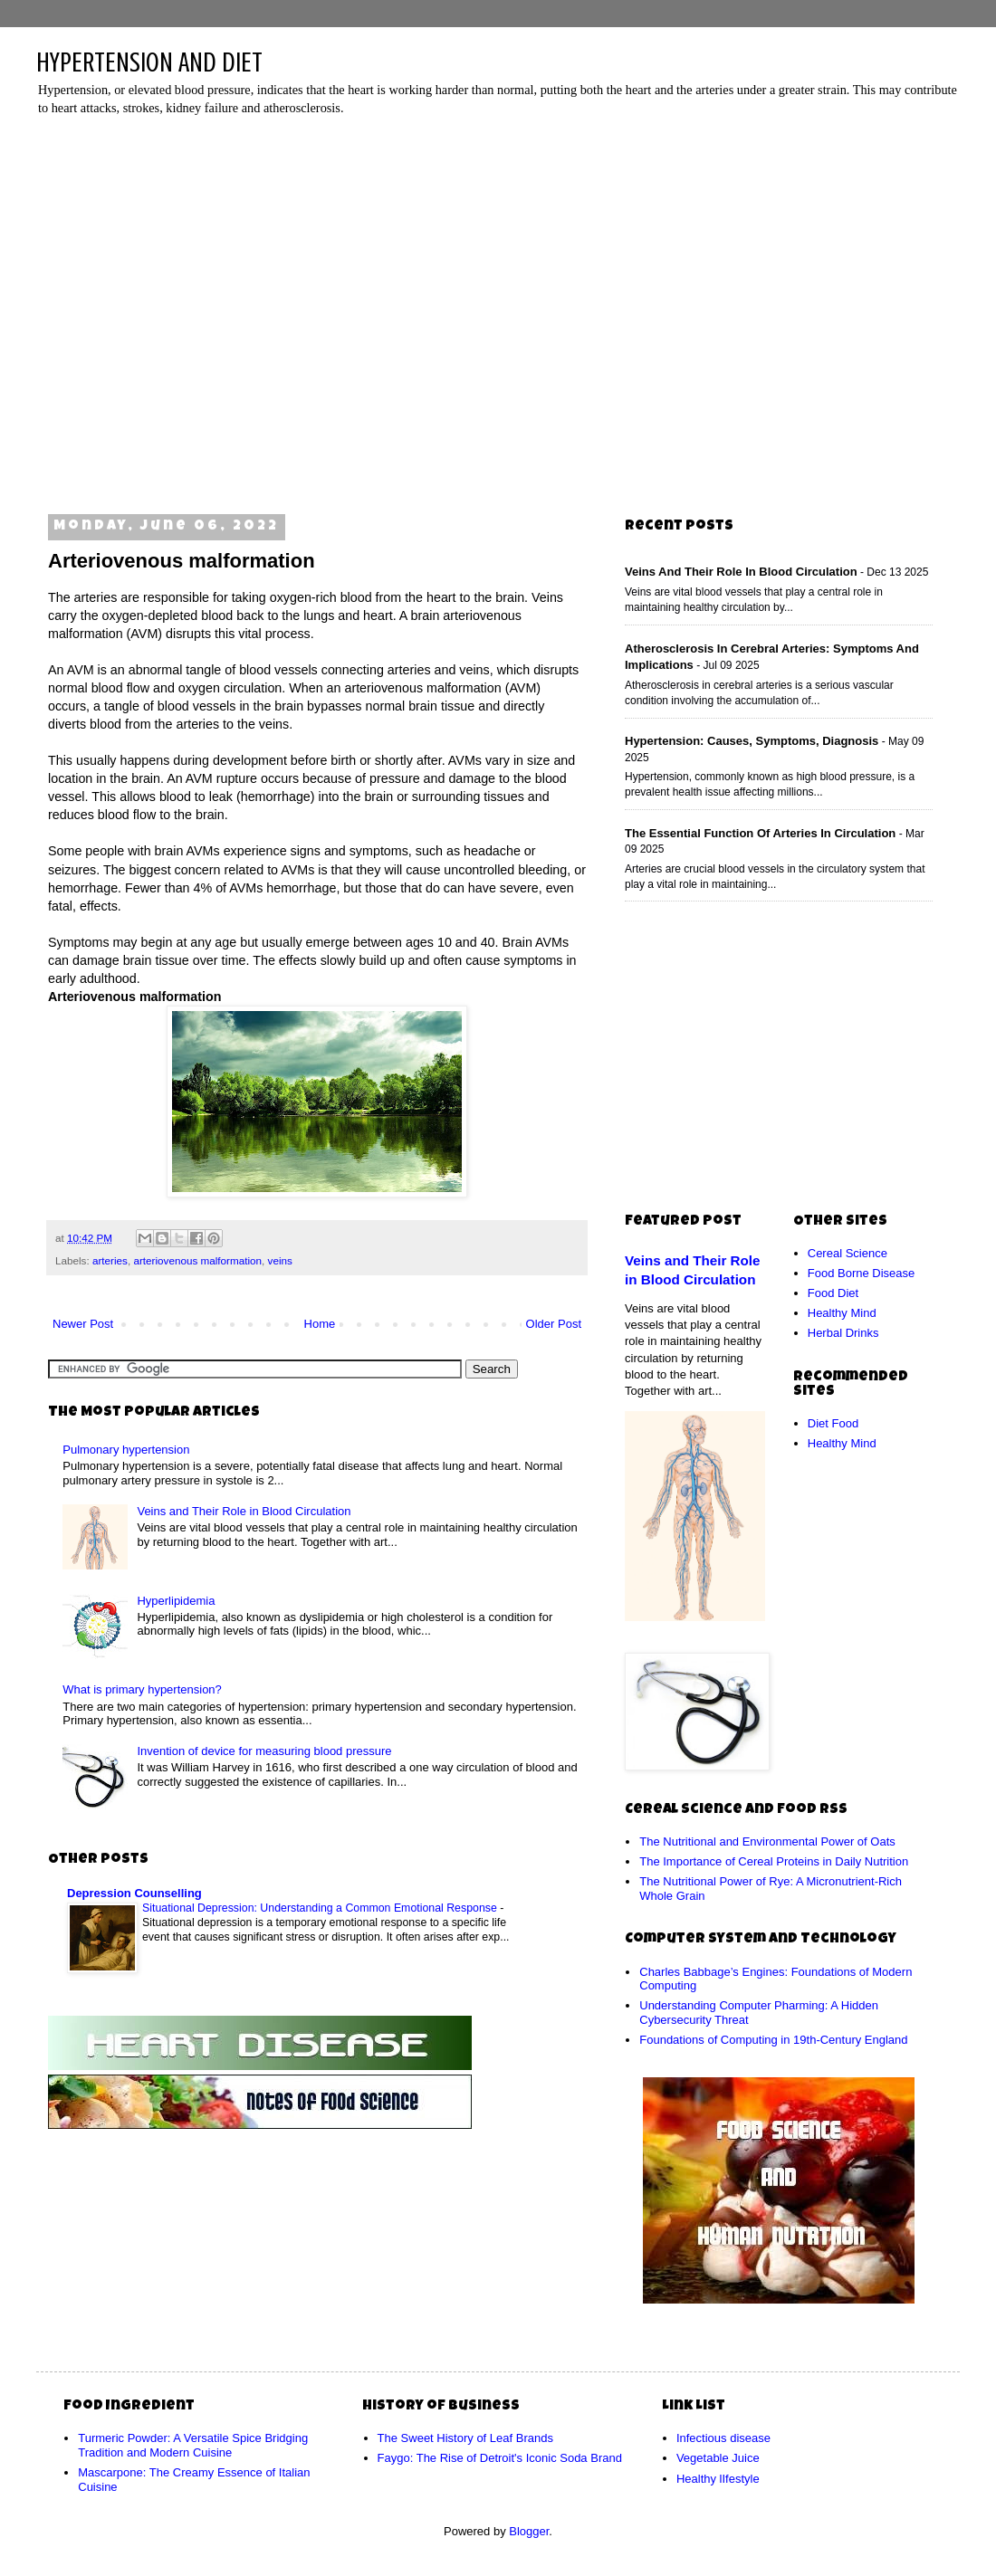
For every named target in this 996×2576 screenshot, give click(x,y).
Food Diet (833, 1293)
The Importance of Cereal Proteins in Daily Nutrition (773, 1861)
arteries (110, 1260)
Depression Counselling (134, 1893)
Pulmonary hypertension (125, 1449)
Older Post (553, 1324)
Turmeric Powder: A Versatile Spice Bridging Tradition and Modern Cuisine (193, 2445)
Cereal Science (847, 1253)
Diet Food (833, 1423)
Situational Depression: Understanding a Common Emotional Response (321, 1908)
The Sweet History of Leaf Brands (465, 2438)
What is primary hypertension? (142, 1689)
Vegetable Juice (718, 2458)
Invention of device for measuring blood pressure (264, 1751)
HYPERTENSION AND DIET (149, 62)
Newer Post (83, 1324)
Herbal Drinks (843, 1333)
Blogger (529, 2531)
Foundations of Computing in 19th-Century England (773, 2039)
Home (320, 1324)
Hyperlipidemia (176, 1601)
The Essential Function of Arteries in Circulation (760, 833)
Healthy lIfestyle (718, 2478)
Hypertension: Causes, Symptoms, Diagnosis (751, 741)
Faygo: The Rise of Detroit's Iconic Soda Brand (500, 2458)
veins (280, 1260)
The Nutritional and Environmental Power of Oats (767, 1841)
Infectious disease (723, 2438)
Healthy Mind (842, 1313)
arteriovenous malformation (197, 1260)
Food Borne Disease (861, 1273)
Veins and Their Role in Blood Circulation (243, 1511)
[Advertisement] (170, 309)
